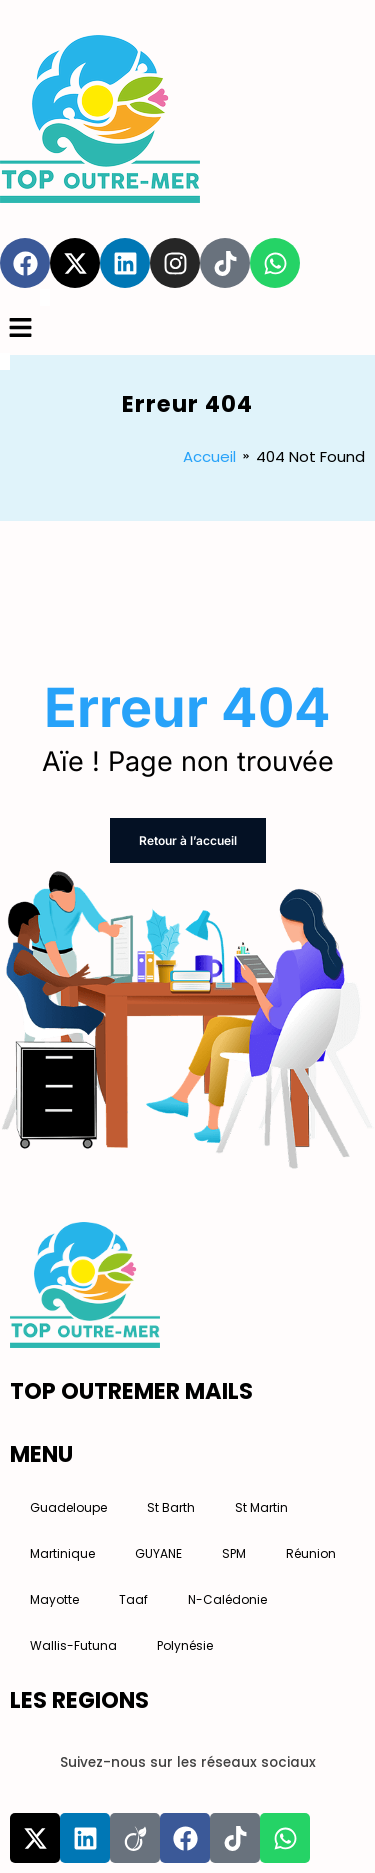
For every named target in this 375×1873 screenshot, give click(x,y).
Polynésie (185, 1645)
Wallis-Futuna (73, 1645)
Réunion (311, 1553)
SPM (234, 1553)
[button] (187, 330)
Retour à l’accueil (188, 840)
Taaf (133, 1599)
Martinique (62, 1553)
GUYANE (158, 1553)
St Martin (261, 1507)
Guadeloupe (68, 1507)
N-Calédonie (227, 1599)
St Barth (171, 1507)
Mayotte (54, 1599)
